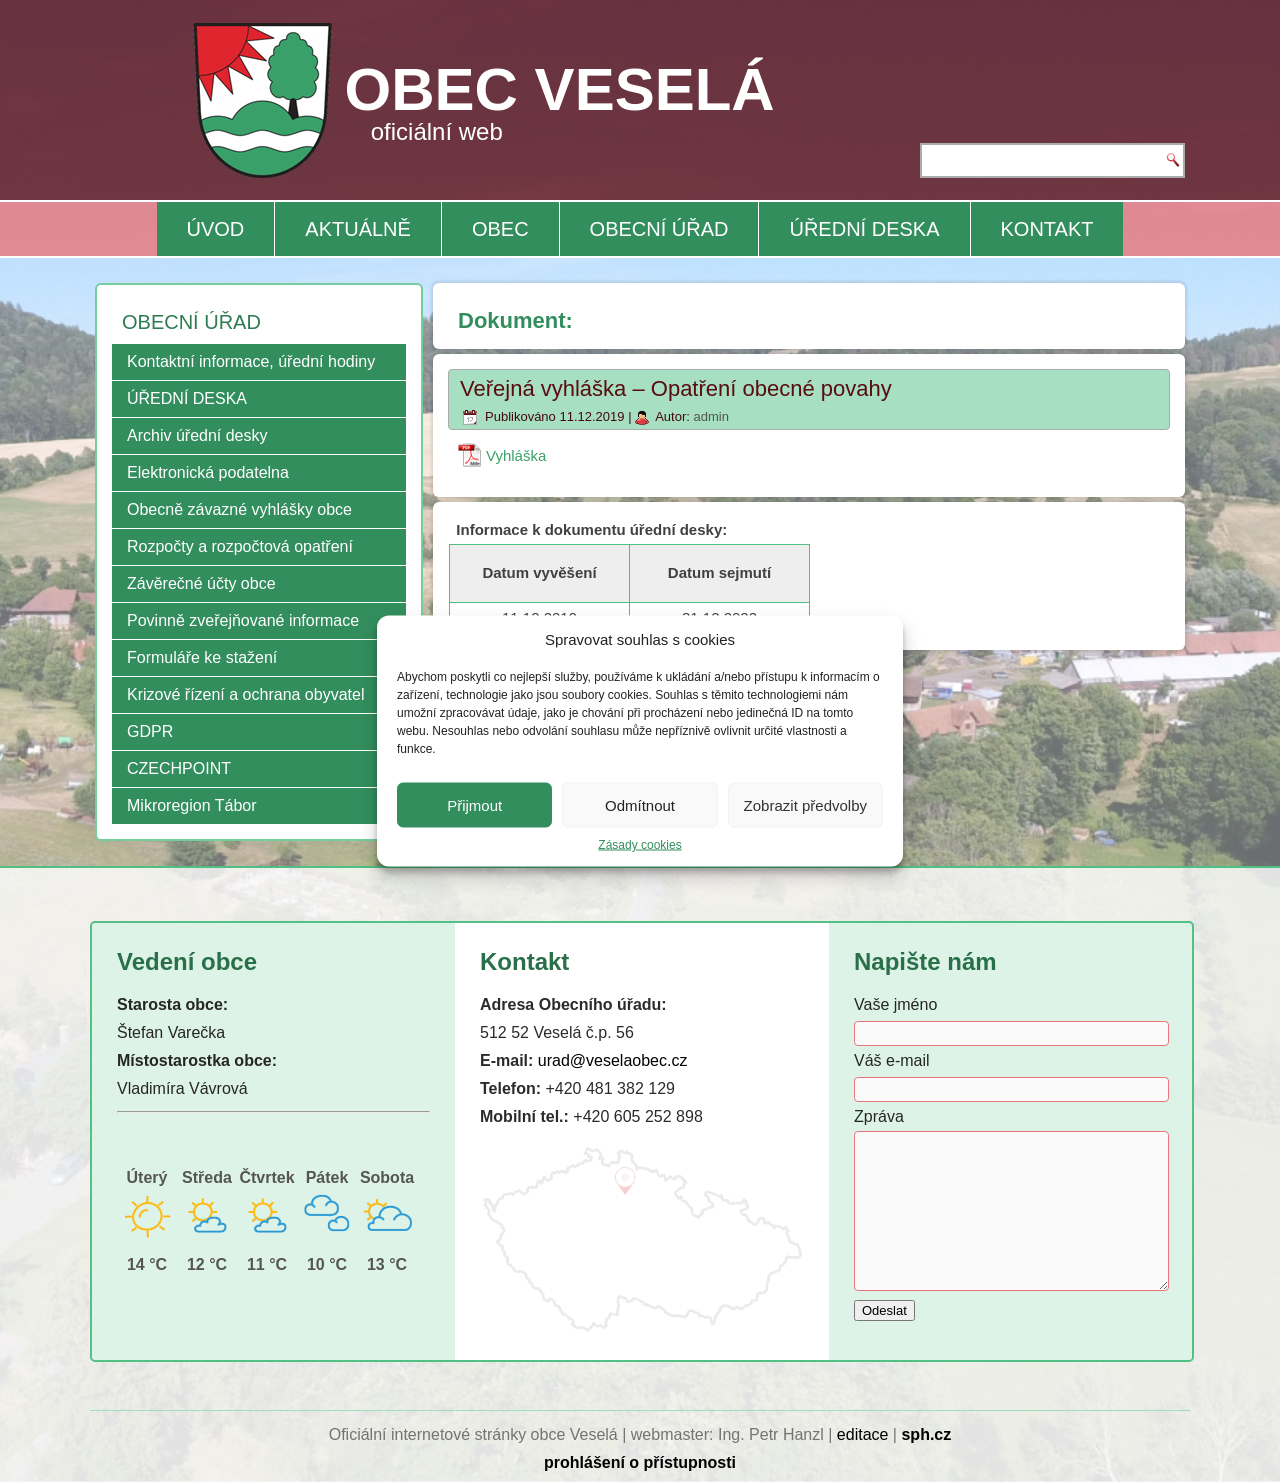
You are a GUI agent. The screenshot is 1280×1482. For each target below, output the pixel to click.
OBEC (500, 229)
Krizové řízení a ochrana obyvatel (245, 694)
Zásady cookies (639, 845)
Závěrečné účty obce (201, 583)
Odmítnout (640, 804)
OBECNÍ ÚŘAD (659, 229)
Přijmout (474, 804)
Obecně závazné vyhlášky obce (239, 509)
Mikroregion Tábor (192, 805)
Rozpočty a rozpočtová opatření (240, 546)
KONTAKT (1047, 229)
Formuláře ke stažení (202, 657)
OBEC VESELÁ (560, 89)
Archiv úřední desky (197, 435)
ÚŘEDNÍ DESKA (864, 229)
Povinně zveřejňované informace (243, 620)
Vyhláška (516, 455)
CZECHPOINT (179, 768)
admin (710, 416)
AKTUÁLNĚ (358, 229)
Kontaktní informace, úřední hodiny (251, 361)
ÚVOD (216, 229)
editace (863, 1434)
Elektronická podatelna (208, 472)
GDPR (150, 731)
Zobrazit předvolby (805, 804)
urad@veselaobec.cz (613, 1060)
